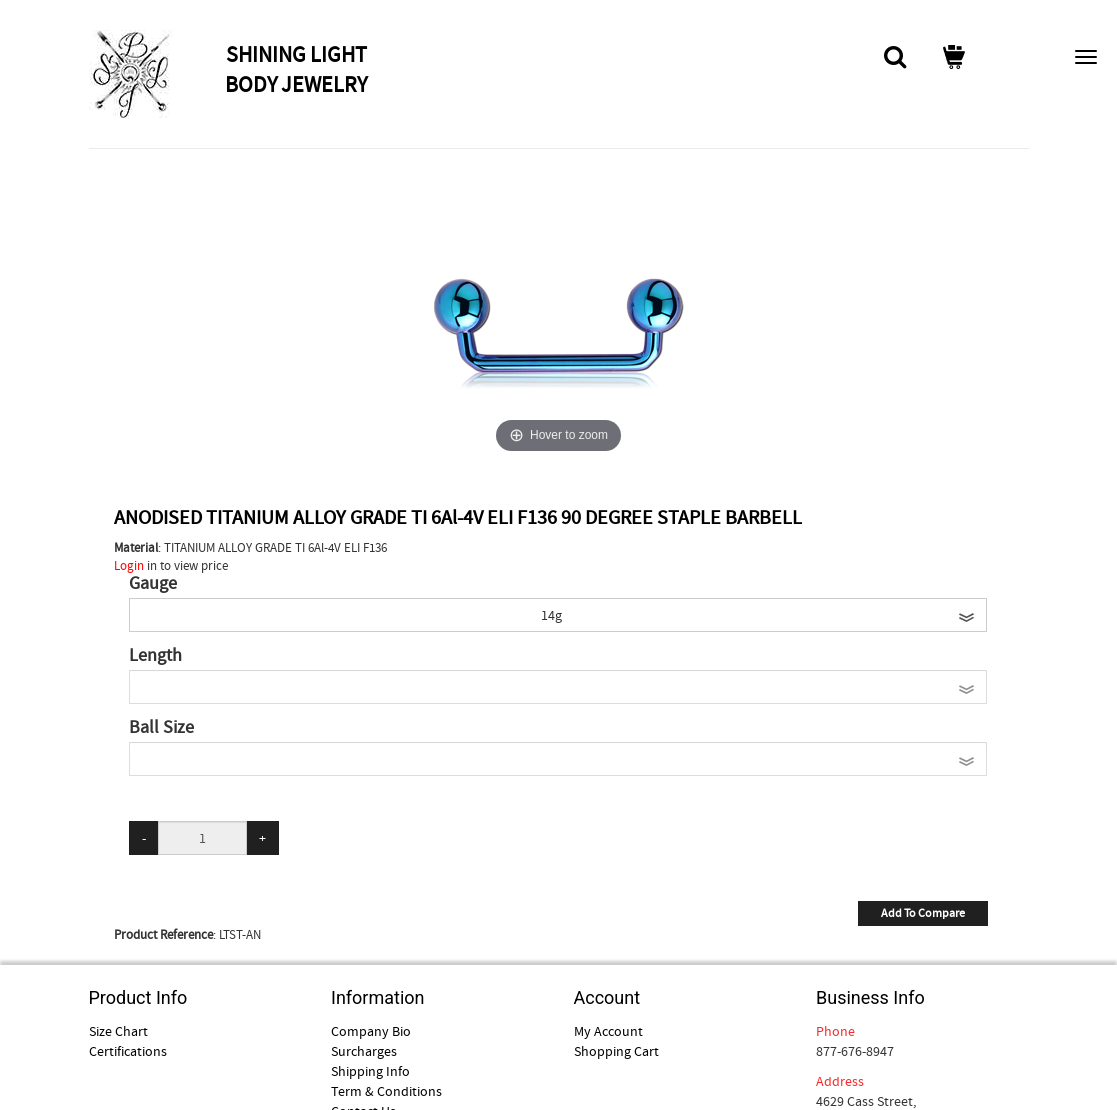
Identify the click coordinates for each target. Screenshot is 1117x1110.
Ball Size (161, 728)
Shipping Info (370, 1071)
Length (155, 656)
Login (129, 565)
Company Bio (371, 1031)
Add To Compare (923, 913)
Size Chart (118, 1031)
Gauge (153, 584)
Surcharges (364, 1051)
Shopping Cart (616, 1051)
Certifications (128, 1051)
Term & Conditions (386, 1091)
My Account (608, 1031)
